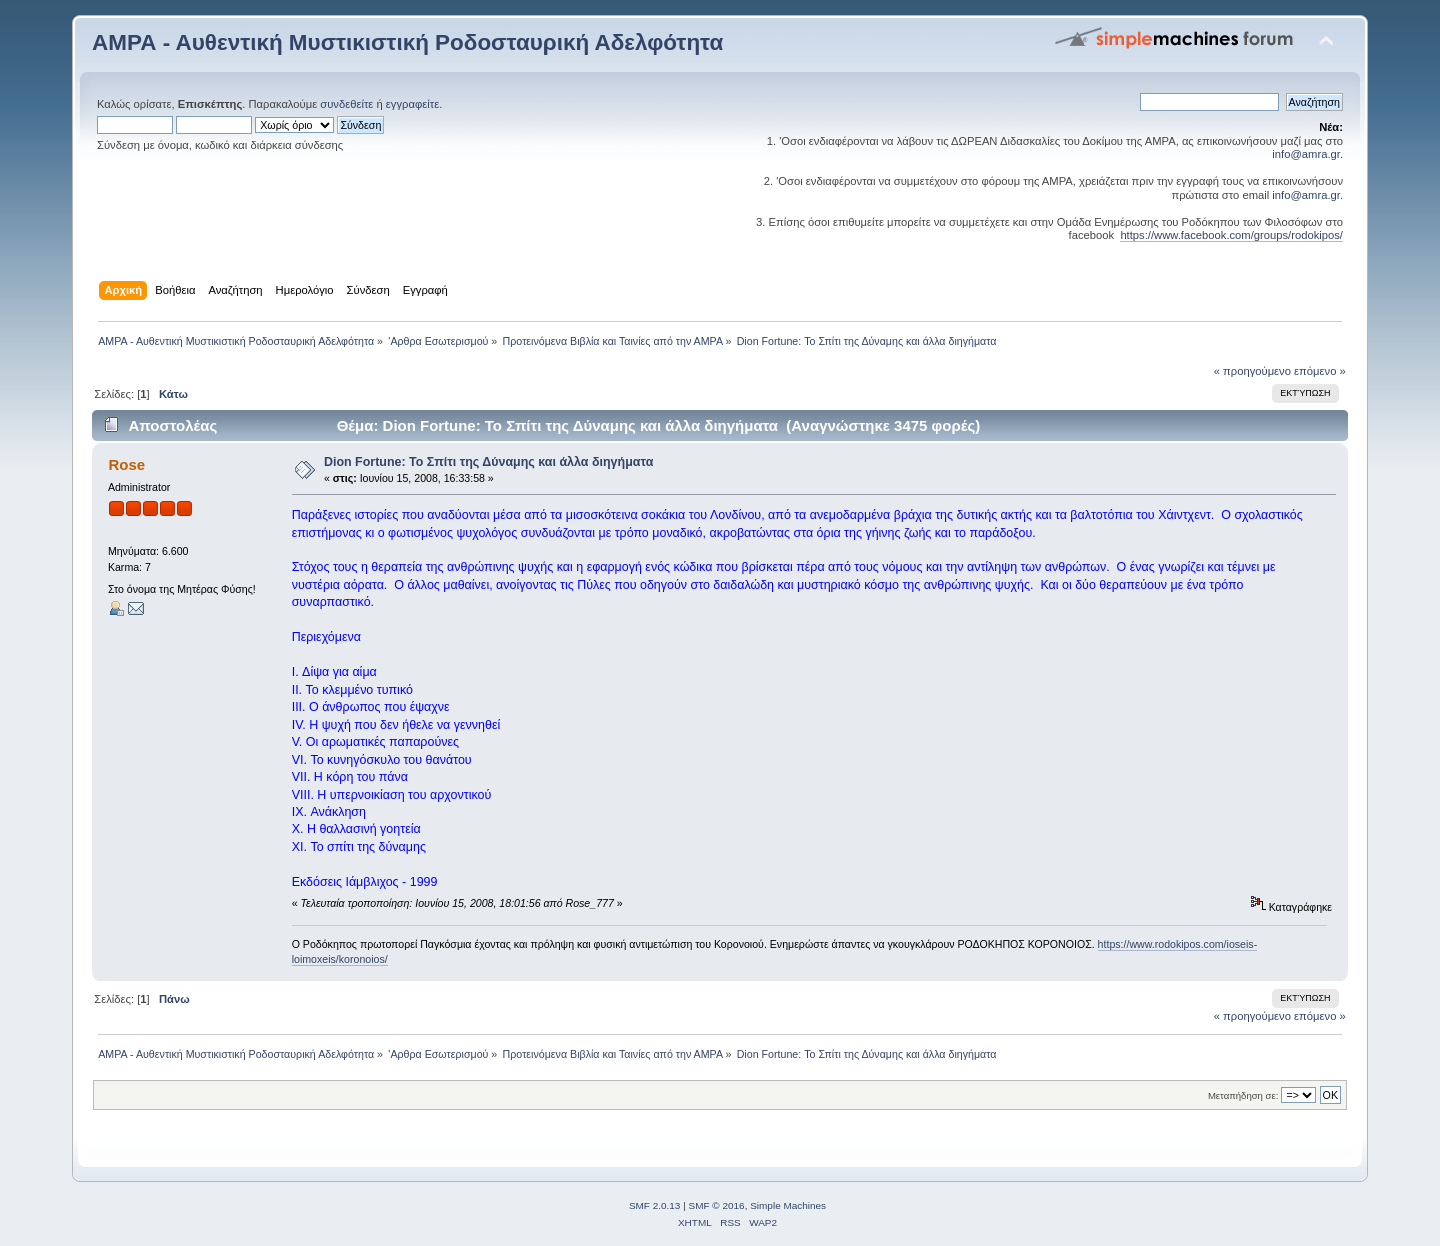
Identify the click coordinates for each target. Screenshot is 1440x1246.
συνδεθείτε (346, 104)
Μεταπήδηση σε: (1243, 1095)
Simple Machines (788, 1205)
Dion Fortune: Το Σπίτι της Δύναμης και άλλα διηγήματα (488, 462)
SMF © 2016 (717, 1205)
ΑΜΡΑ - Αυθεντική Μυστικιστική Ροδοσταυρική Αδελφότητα (407, 42)
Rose (126, 464)
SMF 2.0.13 (655, 1205)
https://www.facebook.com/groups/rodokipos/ (1231, 235)
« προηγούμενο (1252, 371)
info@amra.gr (1306, 154)
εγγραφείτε (412, 104)
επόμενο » (1320, 371)
